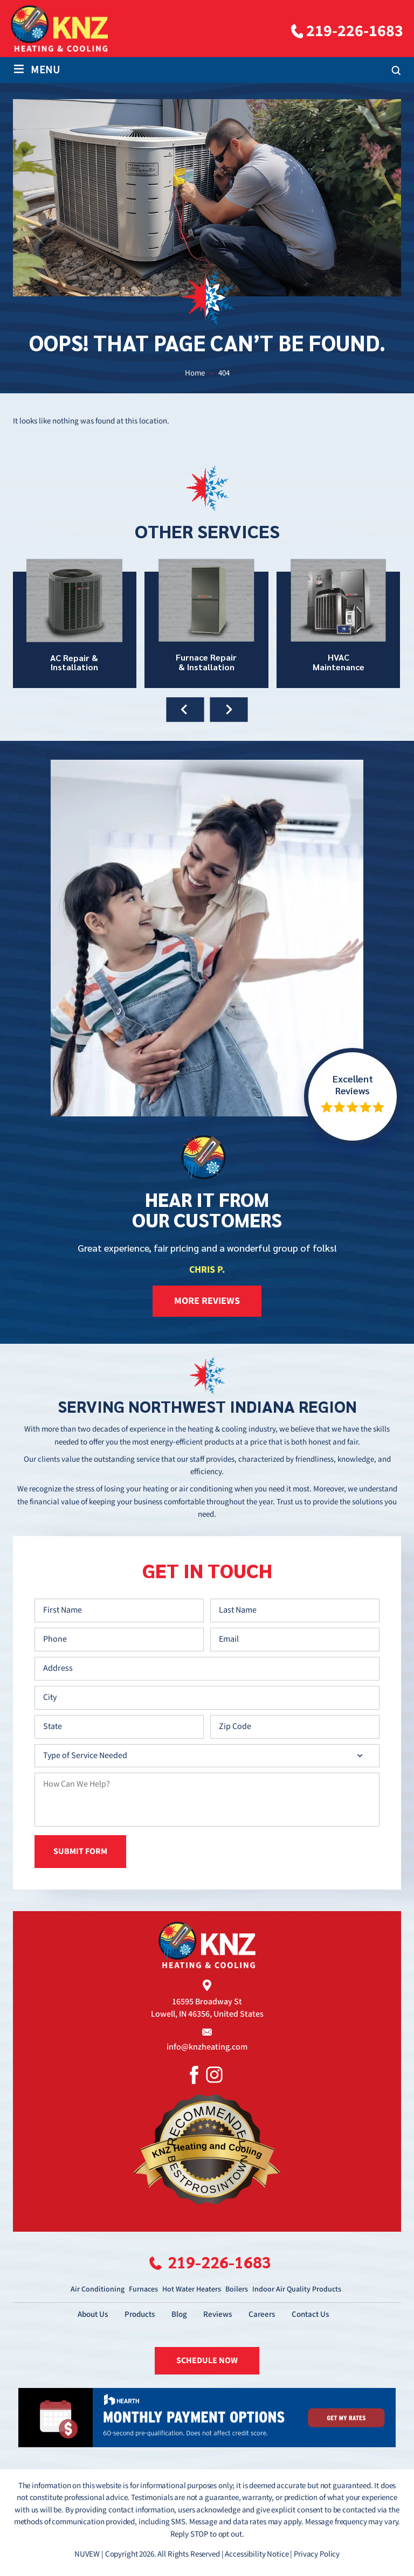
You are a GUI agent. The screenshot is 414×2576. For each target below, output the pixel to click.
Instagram (214, 2074)
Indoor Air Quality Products (296, 2288)
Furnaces (143, 2288)
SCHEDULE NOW (207, 2359)
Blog (179, 2313)
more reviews (207, 1301)
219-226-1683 (354, 31)
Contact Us (310, 2313)
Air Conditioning (98, 2288)
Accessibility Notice (256, 2554)
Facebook (194, 2074)
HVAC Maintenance (339, 623)
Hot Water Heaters (191, 2288)
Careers (262, 2313)
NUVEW (87, 2554)
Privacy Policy (317, 2554)
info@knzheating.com (207, 2046)
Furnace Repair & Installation (206, 623)
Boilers (236, 2288)
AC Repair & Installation (74, 623)
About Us (93, 2313)
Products (140, 2313)
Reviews (218, 2313)
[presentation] (185, 709)
